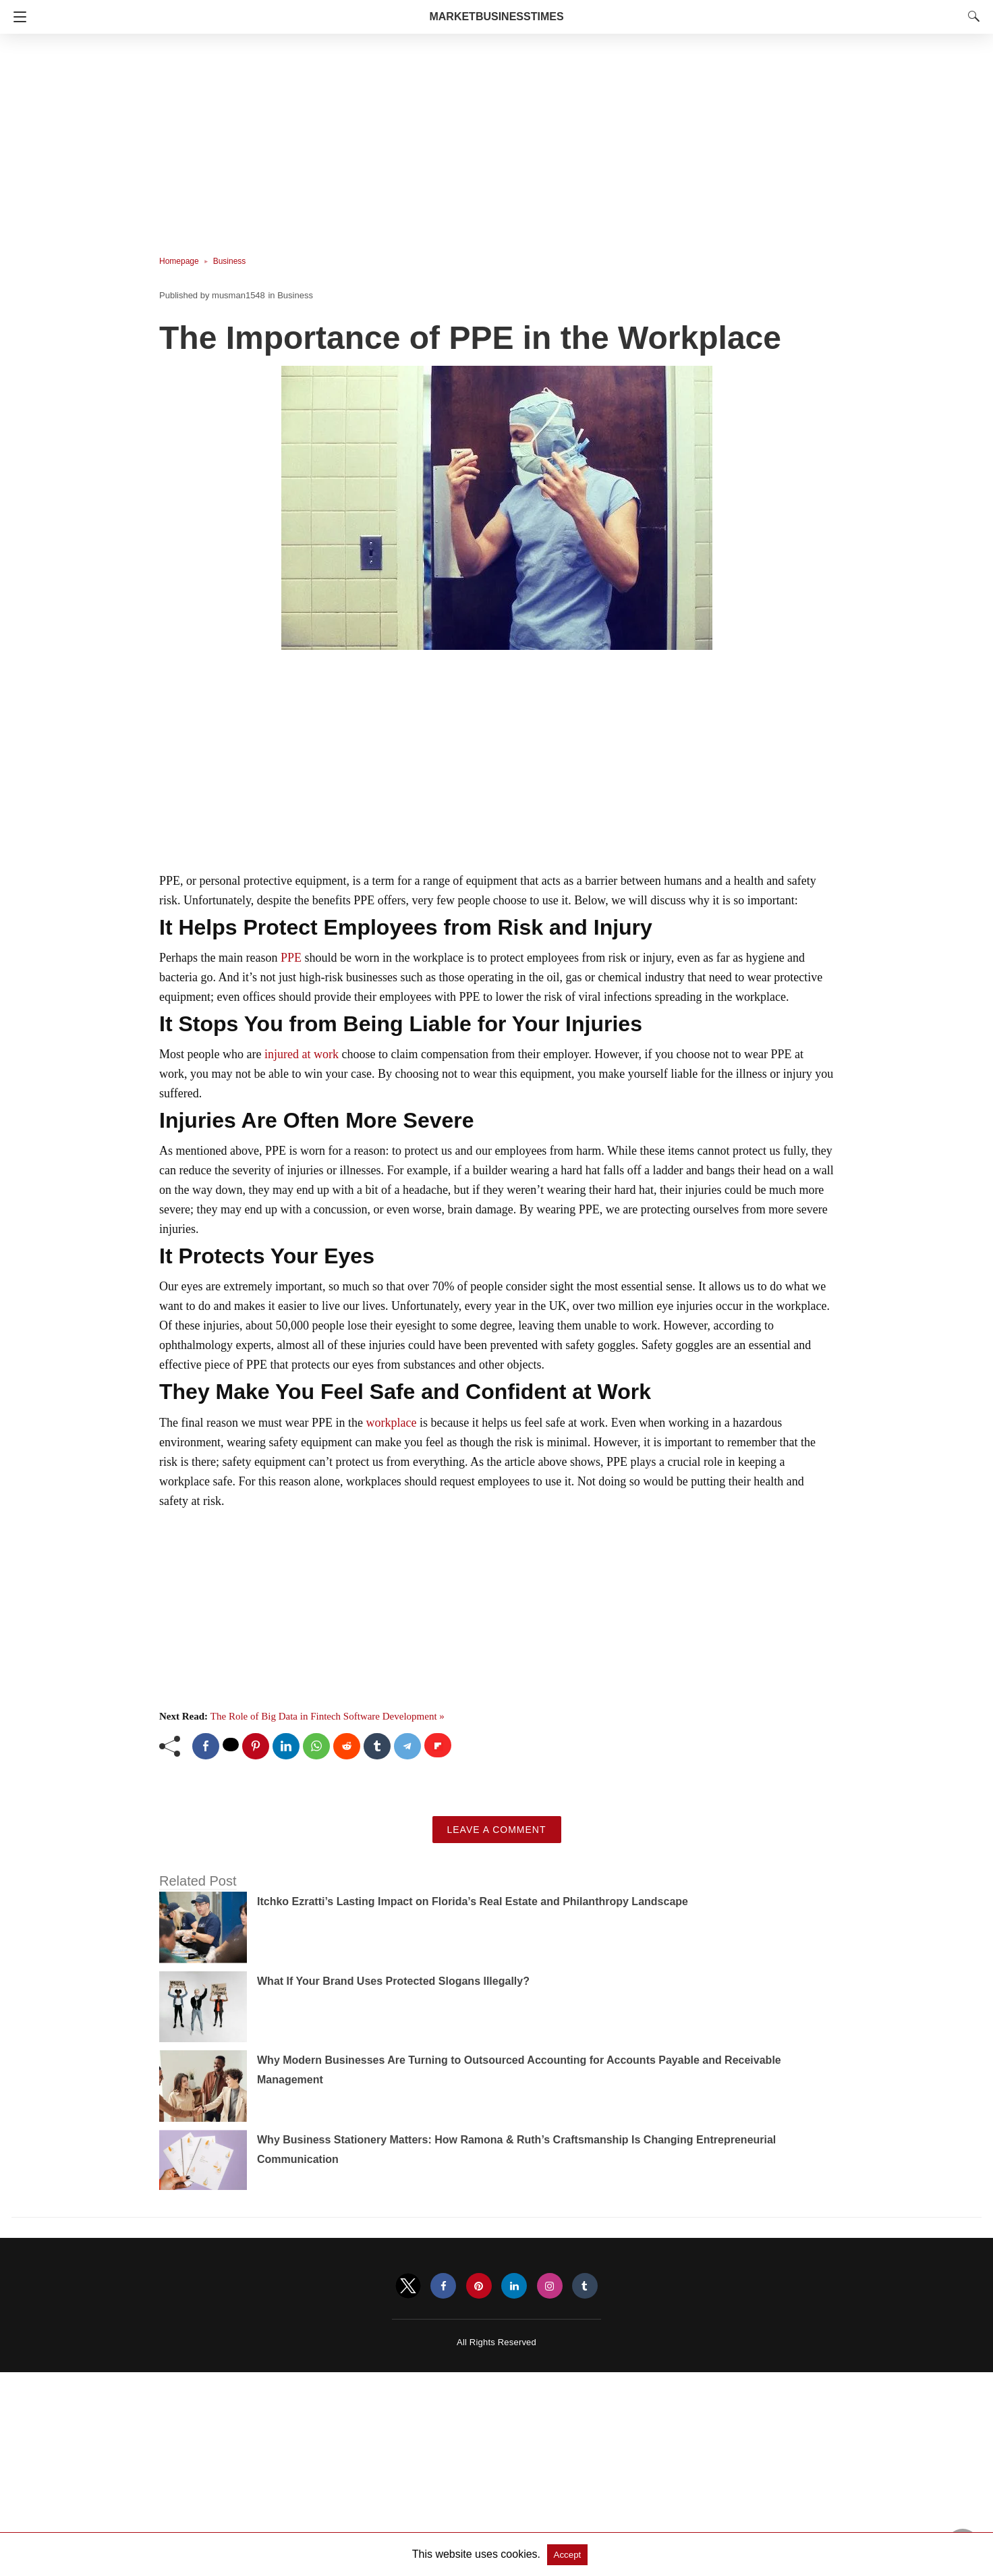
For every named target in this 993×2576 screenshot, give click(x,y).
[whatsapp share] (316, 1746)
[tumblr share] (377, 1746)
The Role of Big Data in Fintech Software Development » (327, 1716)
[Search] (971, 16)
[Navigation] (16, 17)
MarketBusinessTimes (496, 16)
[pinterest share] (255, 1746)
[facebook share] (205, 1746)
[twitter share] (231, 1744)
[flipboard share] (437, 1745)
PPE (291, 957)
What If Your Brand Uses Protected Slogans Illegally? (393, 1981)
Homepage (179, 261)
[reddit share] (346, 1746)
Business (229, 261)
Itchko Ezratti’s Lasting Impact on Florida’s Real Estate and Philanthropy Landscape (472, 1901)
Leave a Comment (496, 1829)
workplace (391, 1422)
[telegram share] (407, 1746)
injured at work (301, 1054)
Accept (567, 2555)
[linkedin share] (286, 1746)
